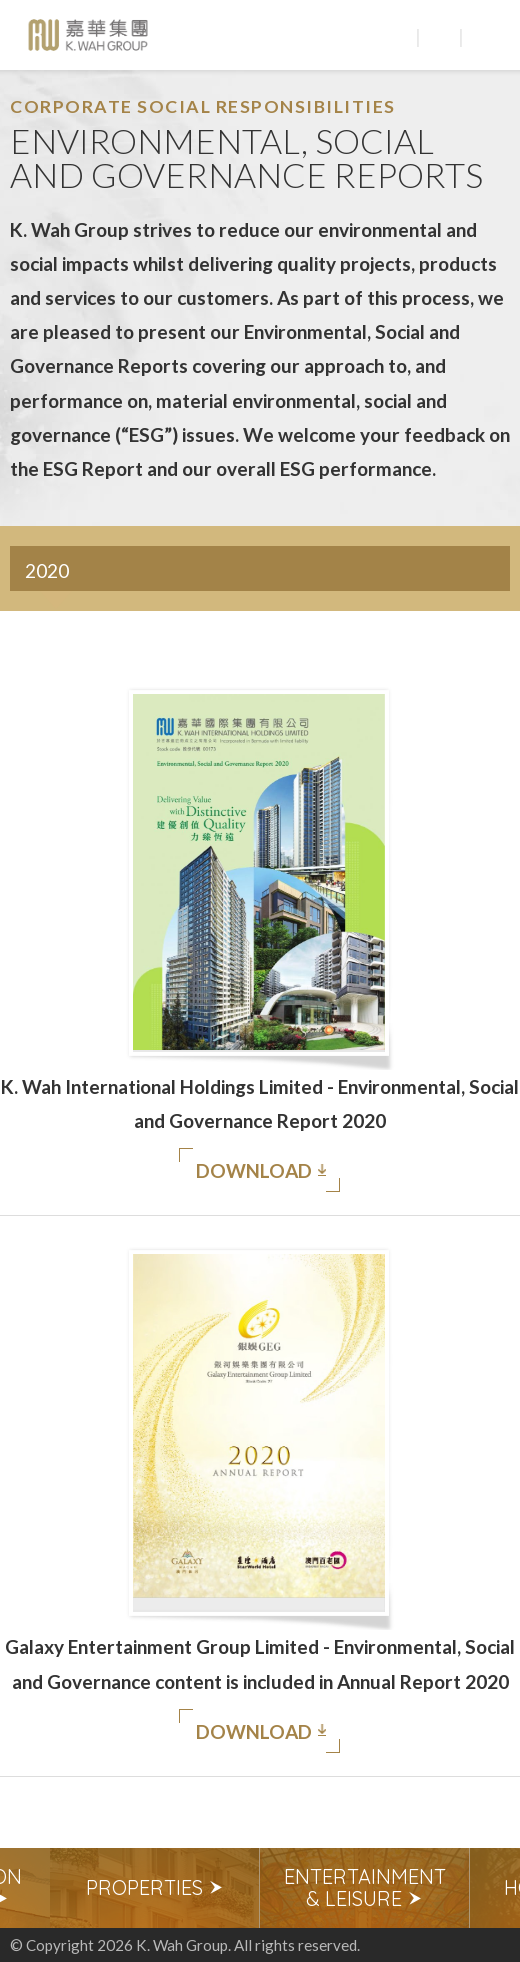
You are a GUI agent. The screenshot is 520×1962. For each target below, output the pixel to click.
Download (261, 1171)
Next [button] (495, 1888)
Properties (155, 1887)
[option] (155, 1888)
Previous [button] (25, 1888)
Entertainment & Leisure (365, 1887)
